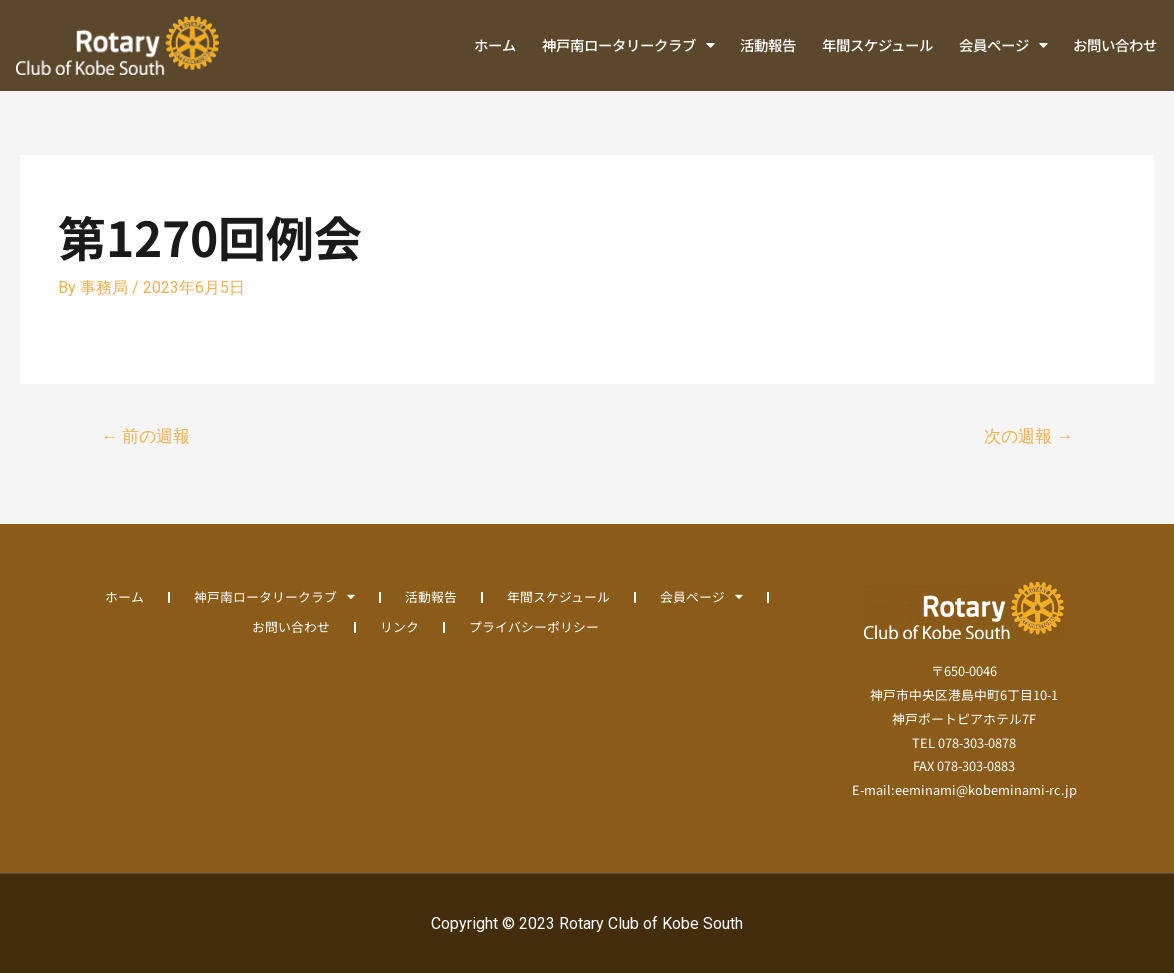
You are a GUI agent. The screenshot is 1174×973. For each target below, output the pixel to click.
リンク (399, 626)
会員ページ (1003, 45)
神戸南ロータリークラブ (628, 45)
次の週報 (1028, 436)
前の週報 (145, 436)
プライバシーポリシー (534, 626)
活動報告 (768, 44)
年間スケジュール (877, 44)
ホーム (495, 44)
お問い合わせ (1115, 44)
